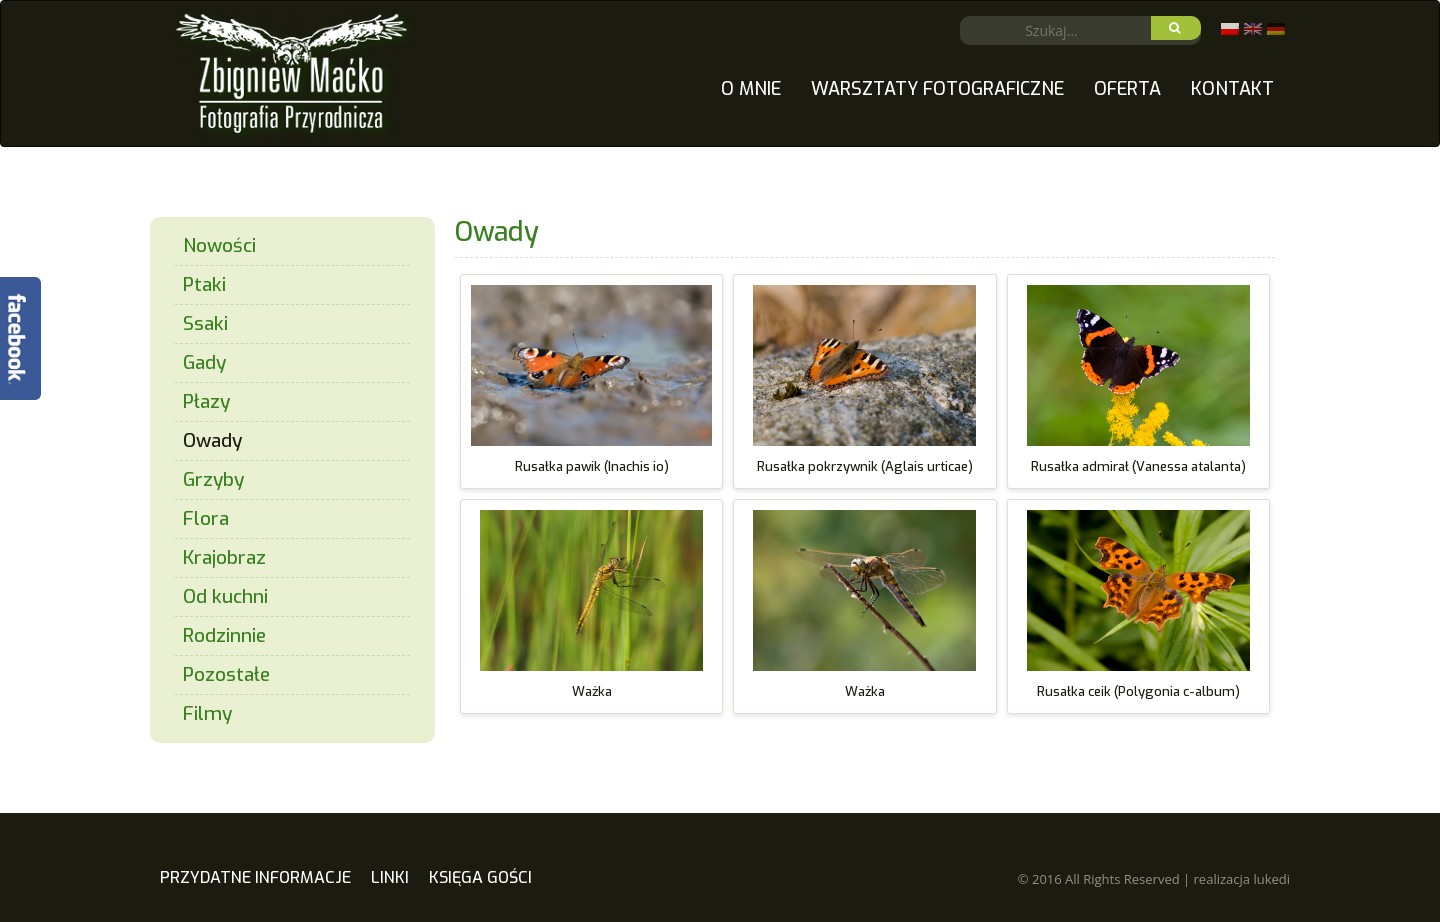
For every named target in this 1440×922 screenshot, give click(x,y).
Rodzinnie (224, 635)
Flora (206, 518)
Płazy (206, 401)
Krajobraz (224, 557)
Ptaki (204, 284)
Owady (212, 440)
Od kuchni (225, 596)
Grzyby (213, 479)
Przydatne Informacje (255, 877)
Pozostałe (226, 674)
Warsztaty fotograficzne (937, 89)
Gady (204, 362)
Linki (390, 877)
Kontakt (1232, 89)
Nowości (219, 245)
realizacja (1242, 879)
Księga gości (480, 877)
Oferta (1127, 89)
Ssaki (205, 323)
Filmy (207, 713)
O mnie (751, 89)
